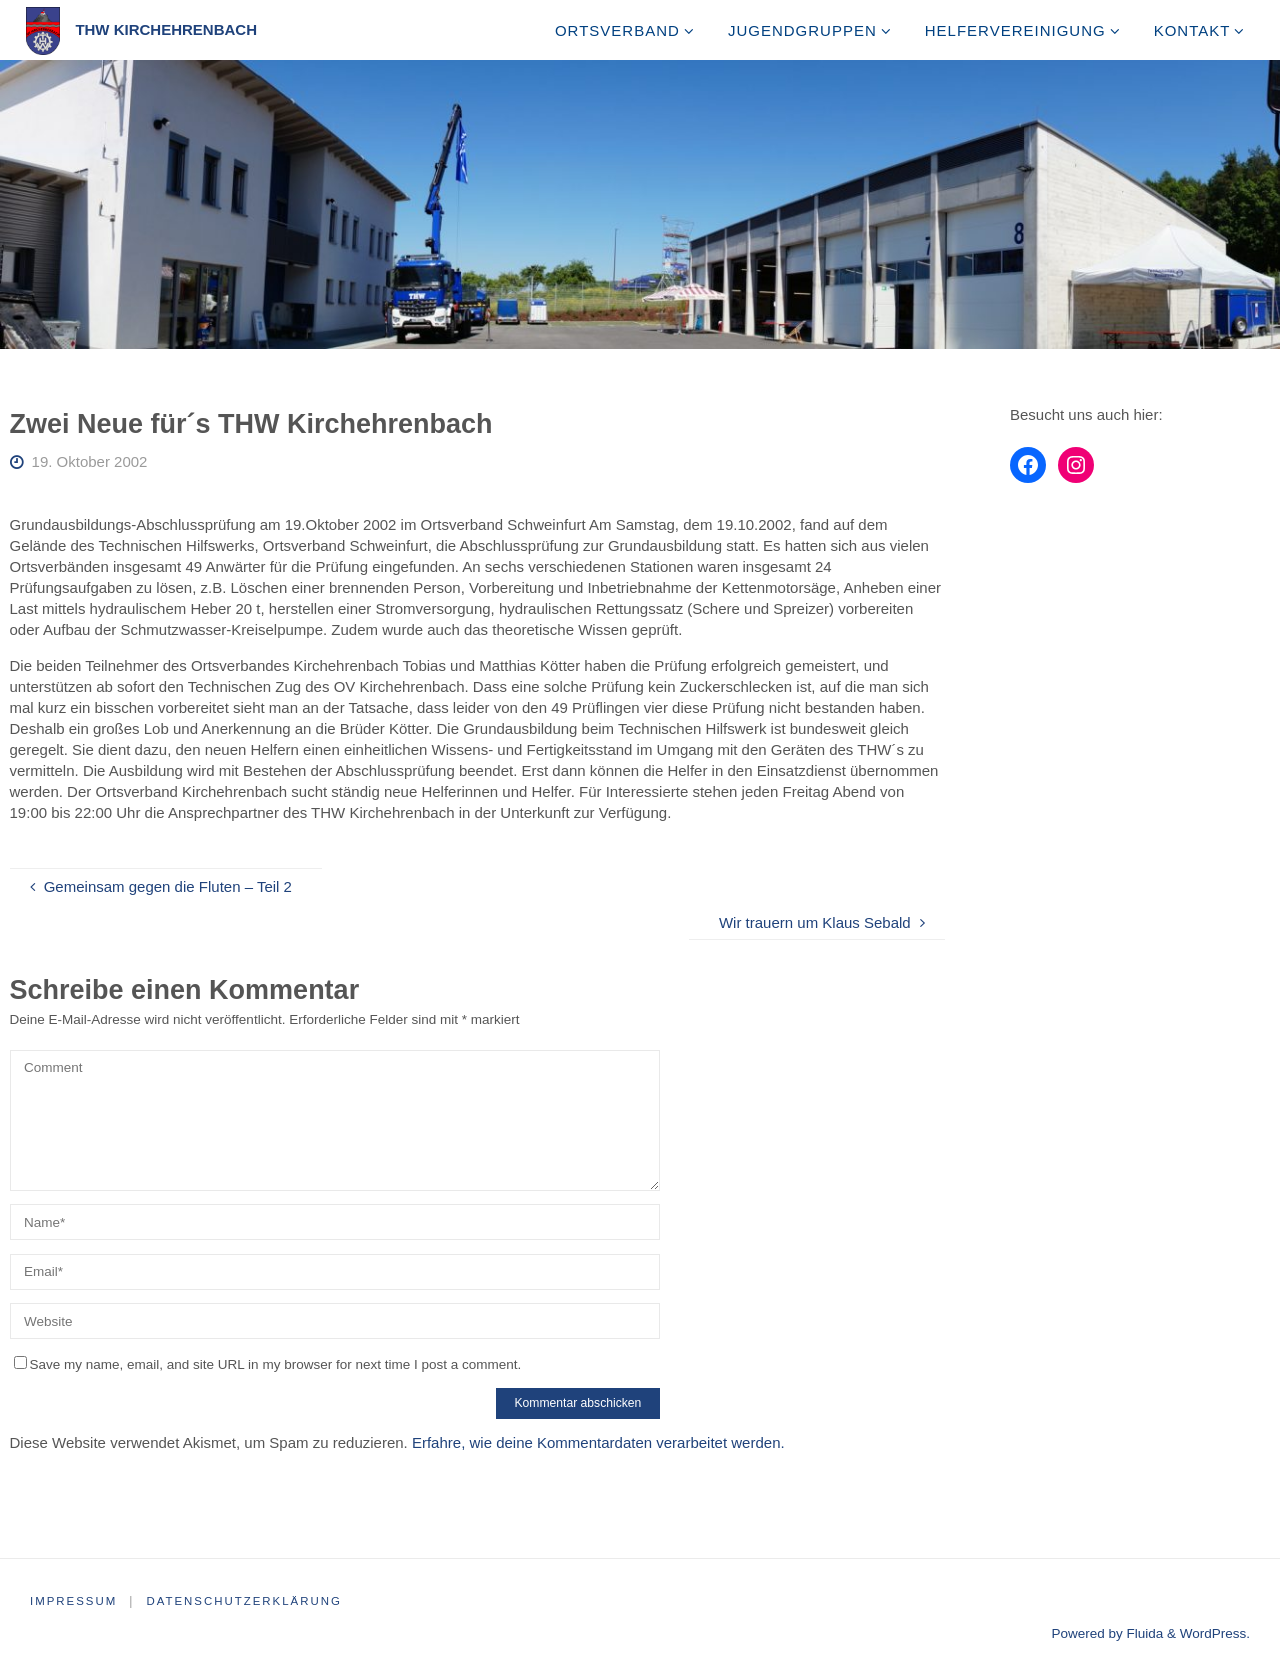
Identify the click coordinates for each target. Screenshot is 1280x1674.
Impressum (75, 1601)
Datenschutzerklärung (251, 1601)
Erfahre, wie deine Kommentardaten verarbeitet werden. (598, 1442)
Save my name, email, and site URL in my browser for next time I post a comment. (268, 1364)
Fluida (1143, 1633)
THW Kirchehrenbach (166, 29)
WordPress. (1215, 1633)
